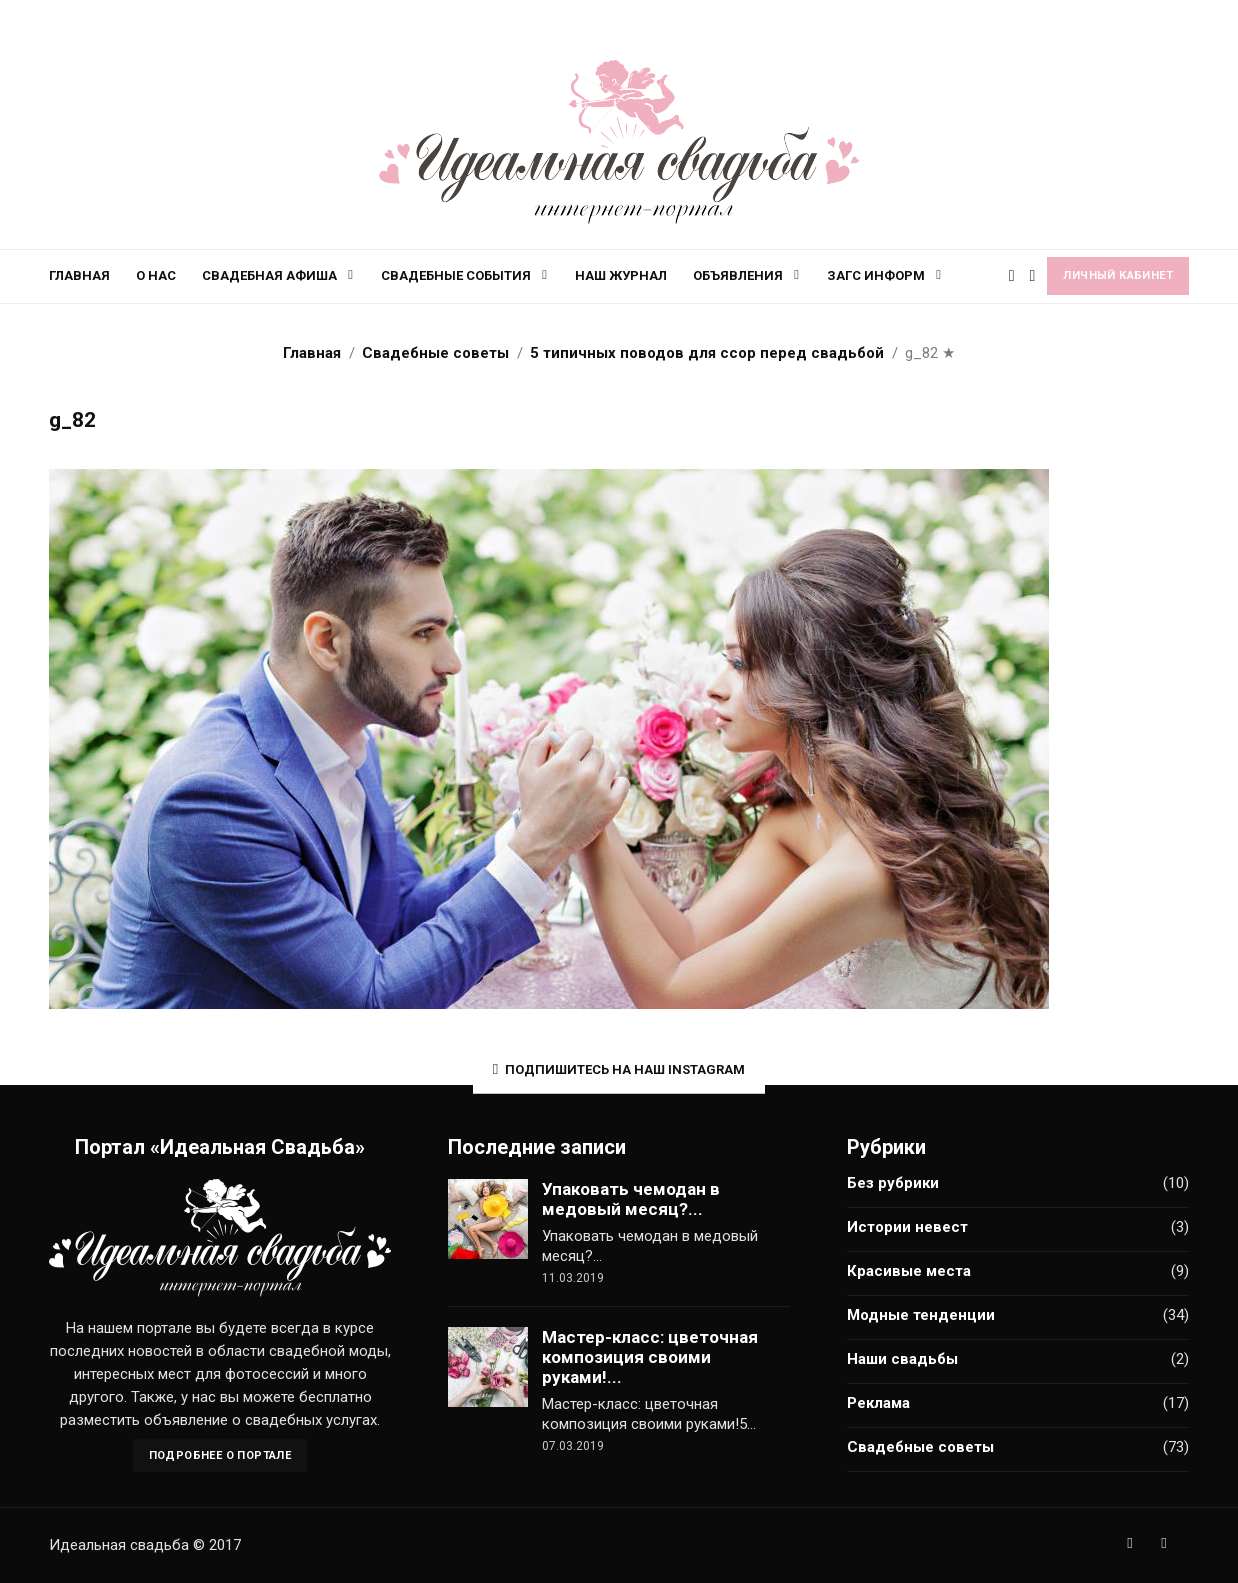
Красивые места (909, 1271)
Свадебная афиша (269, 275)
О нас (156, 275)
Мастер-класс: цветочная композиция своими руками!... (650, 1357)
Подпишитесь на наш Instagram (619, 1069)
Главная (79, 275)
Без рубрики (893, 1183)
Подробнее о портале (220, 1455)
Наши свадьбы (902, 1359)
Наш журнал (621, 275)
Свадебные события (456, 275)
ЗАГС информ (876, 275)
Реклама (878, 1403)
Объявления (738, 275)
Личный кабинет (1118, 275)
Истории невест (907, 1227)
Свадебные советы (920, 1447)
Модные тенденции (921, 1315)
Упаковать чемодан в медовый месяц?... (631, 1199)
